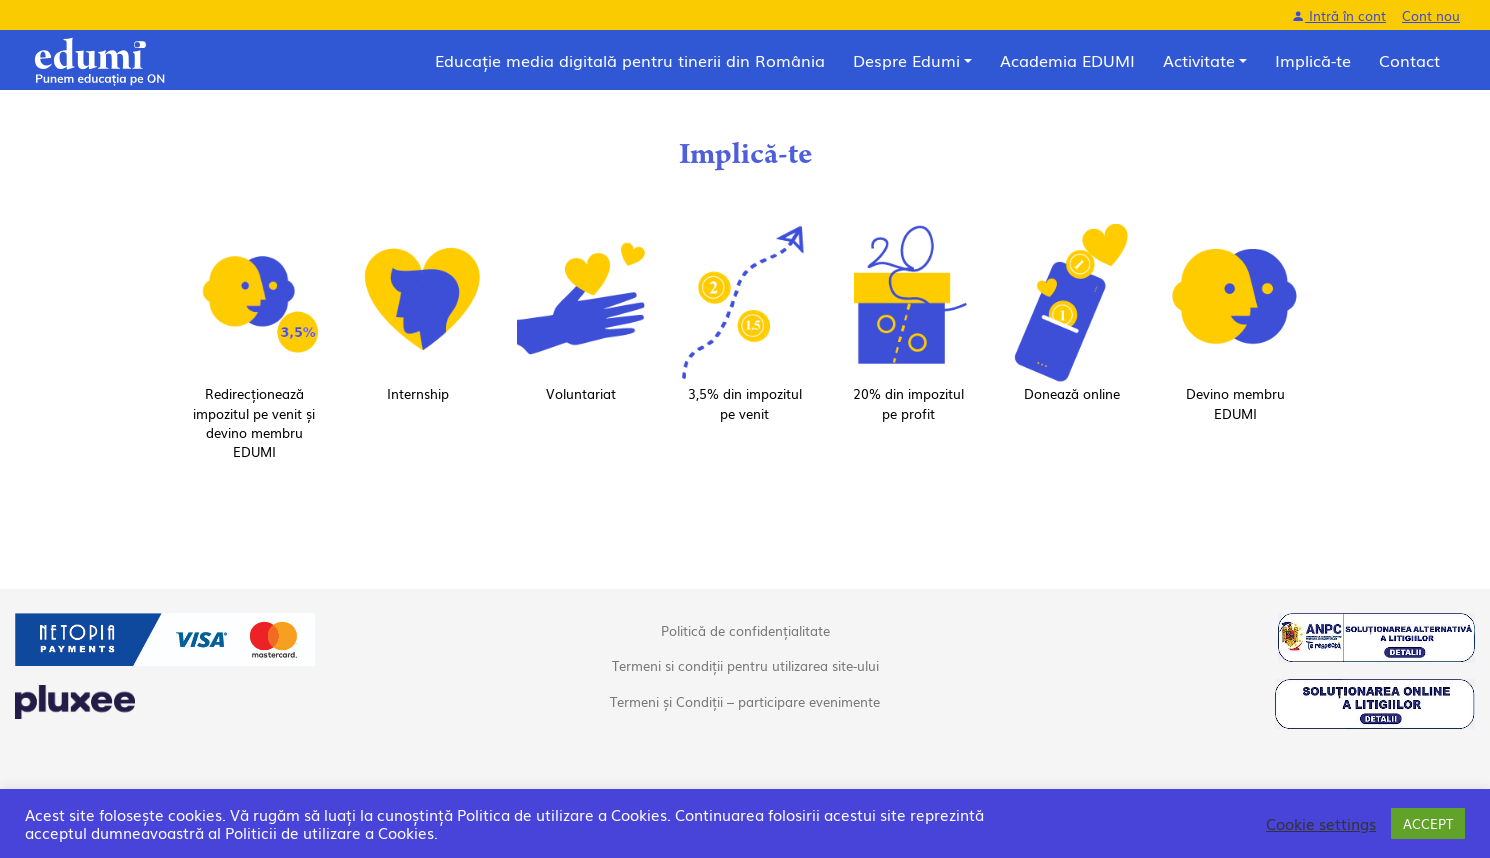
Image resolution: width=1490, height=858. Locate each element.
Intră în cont (1339, 15)
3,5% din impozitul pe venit (745, 403)
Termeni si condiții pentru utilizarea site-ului (745, 665)
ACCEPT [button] (1428, 823)
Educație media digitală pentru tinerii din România (630, 60)
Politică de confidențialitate (745, 630)
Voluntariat (581, 393)
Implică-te (1313, 60)
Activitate (1199, 60)
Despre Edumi (906, 60)
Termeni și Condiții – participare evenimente (745, 701)
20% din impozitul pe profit (908, 403)
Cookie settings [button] (1321, 824)
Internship (418, 393)
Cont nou (1431, 15)
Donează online (1072, 393)
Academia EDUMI (1067, 60)
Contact (1409, 60)
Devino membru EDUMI (1235, 403)
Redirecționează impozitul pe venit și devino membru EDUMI (254, 422)
